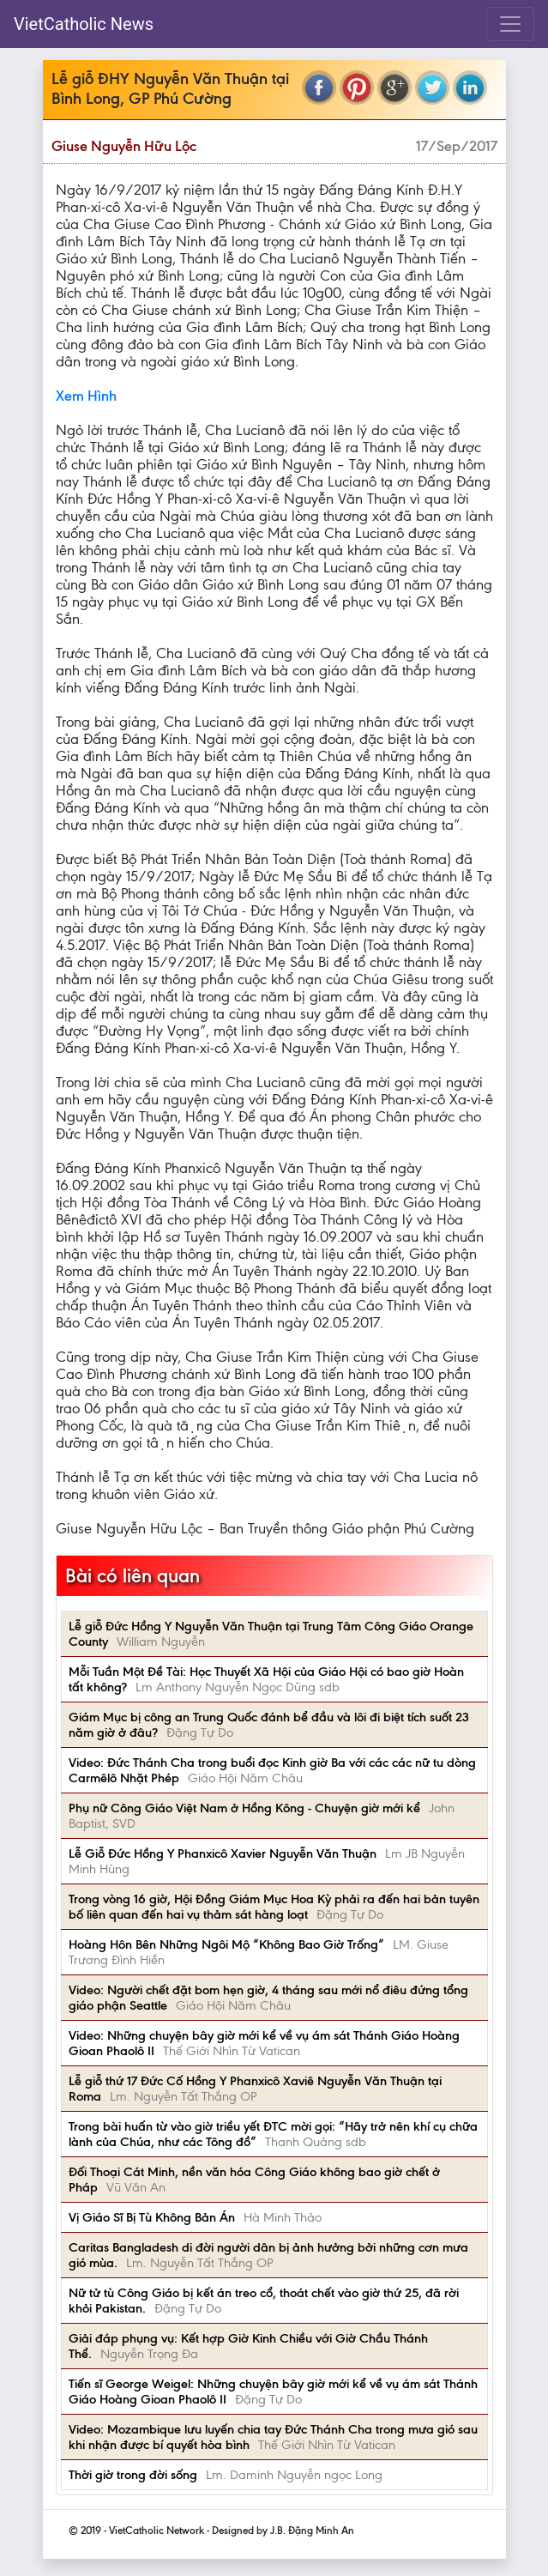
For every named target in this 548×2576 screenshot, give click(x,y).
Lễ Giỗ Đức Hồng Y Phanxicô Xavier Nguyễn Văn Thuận (222, 1853)
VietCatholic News (84, 24)
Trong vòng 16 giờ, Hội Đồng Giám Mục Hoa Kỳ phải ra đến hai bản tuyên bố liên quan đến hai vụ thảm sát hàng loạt (274, 1906)
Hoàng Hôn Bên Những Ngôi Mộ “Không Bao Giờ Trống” (226, 1944)
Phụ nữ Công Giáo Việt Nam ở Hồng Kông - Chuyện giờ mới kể (244, 1808)
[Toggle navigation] (510, 24)
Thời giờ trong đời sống (133, 2474)
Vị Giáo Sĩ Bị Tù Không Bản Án (152, 2217)
